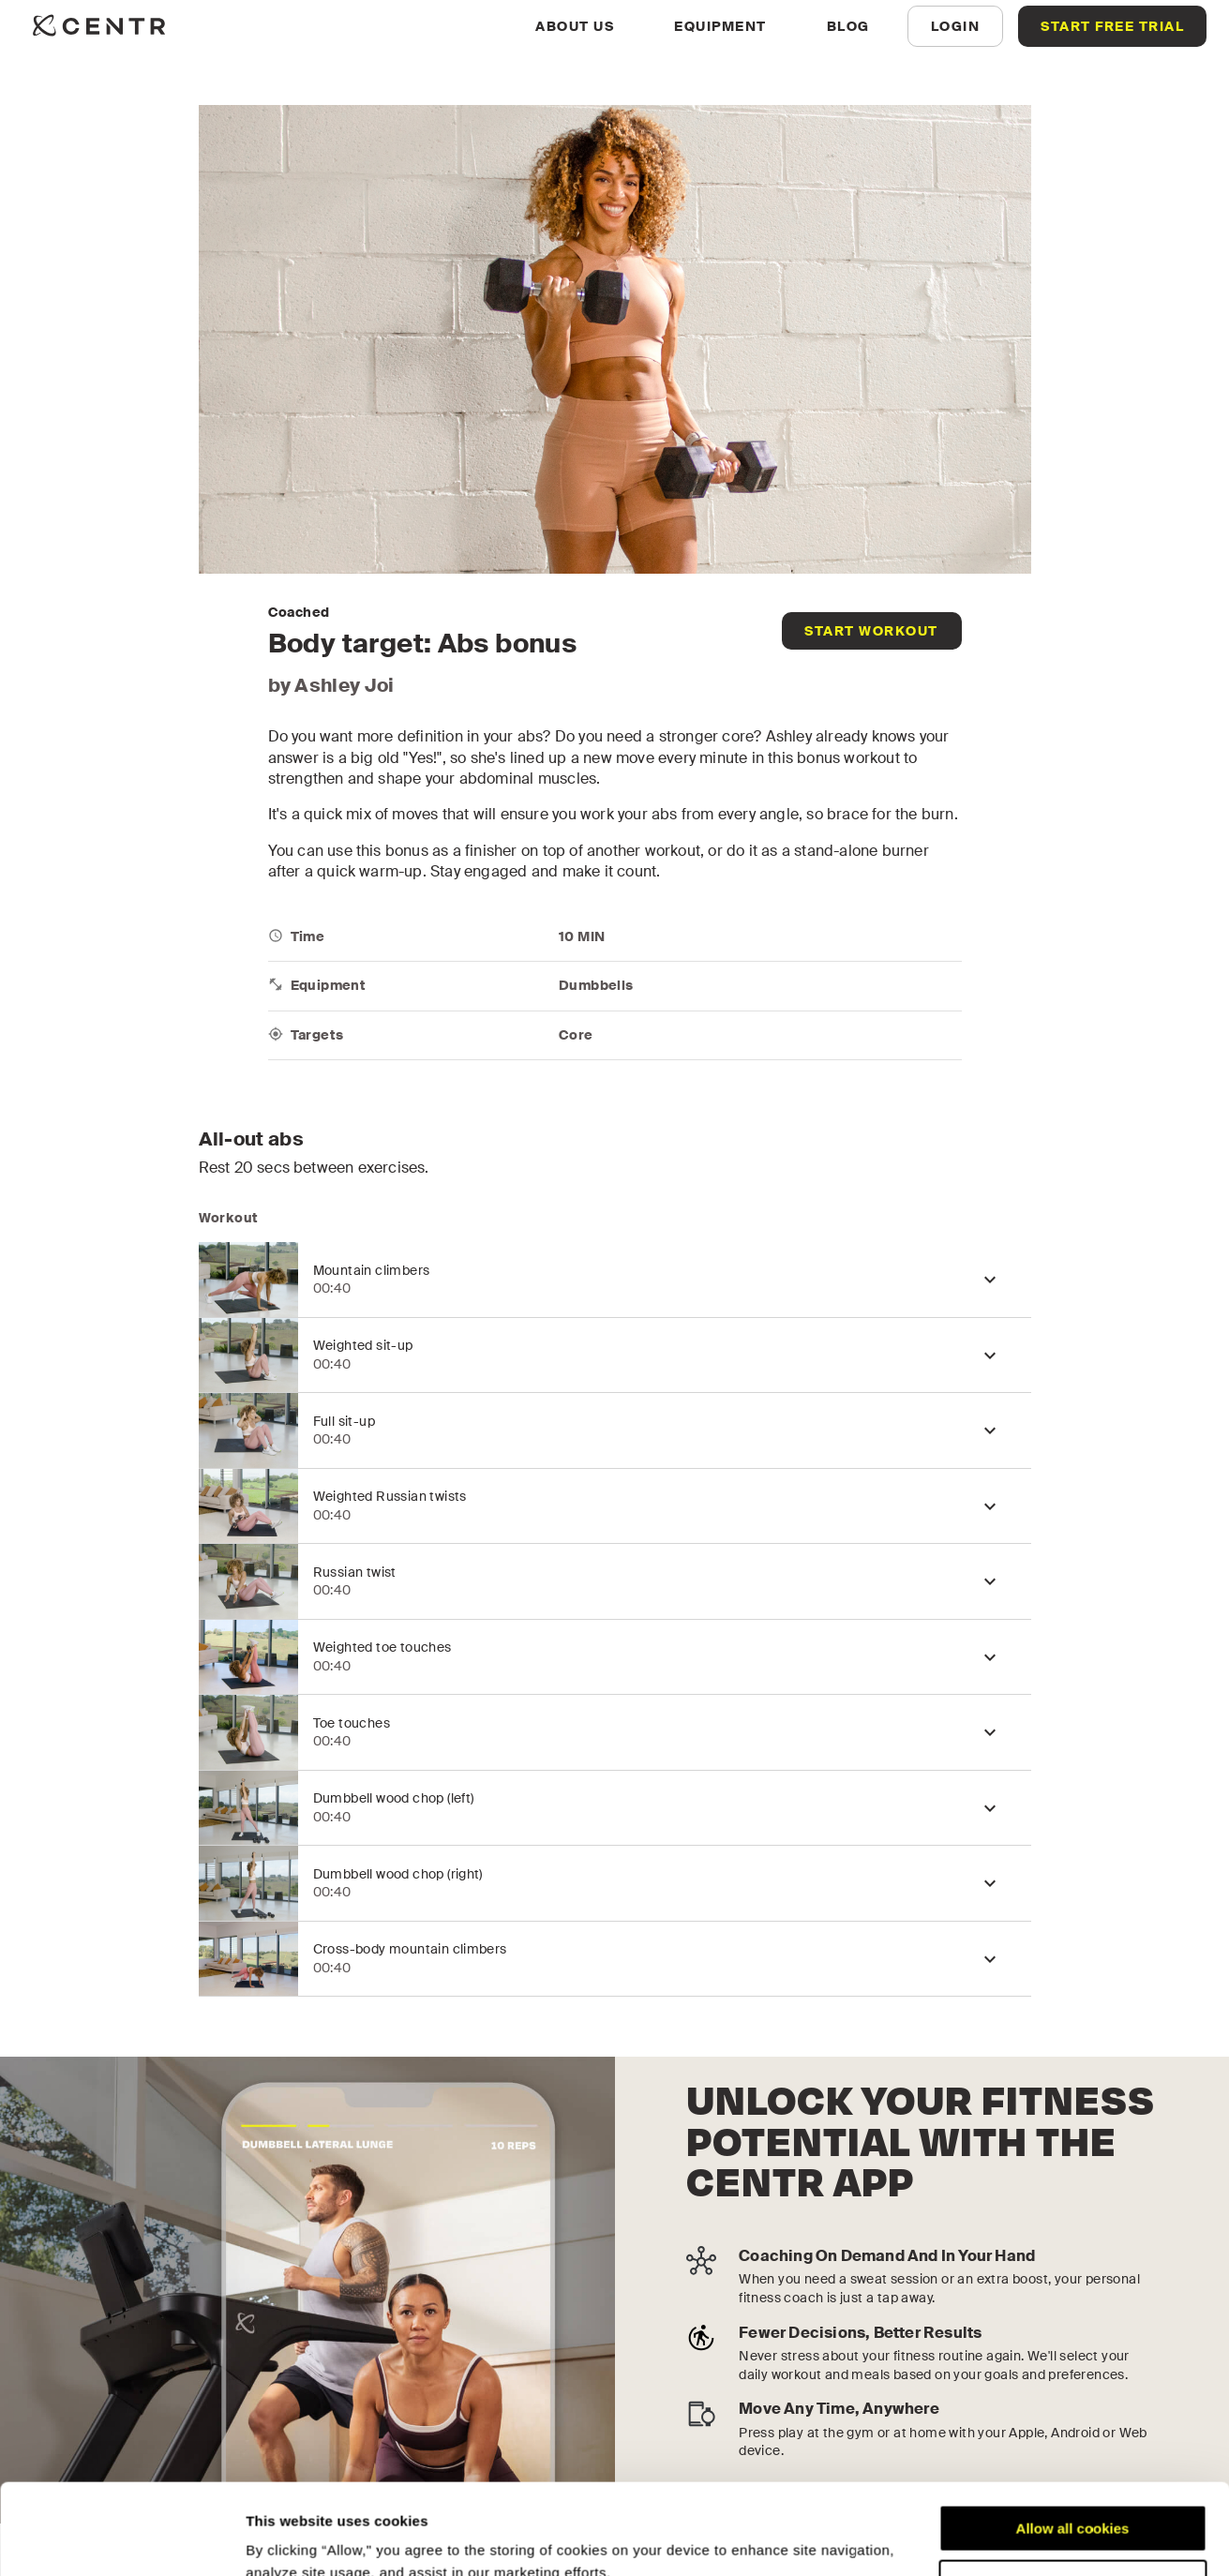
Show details (289, 2539)
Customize (1073, 2498)
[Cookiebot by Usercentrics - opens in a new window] (121, 2539)
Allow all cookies (1073, 2443)
